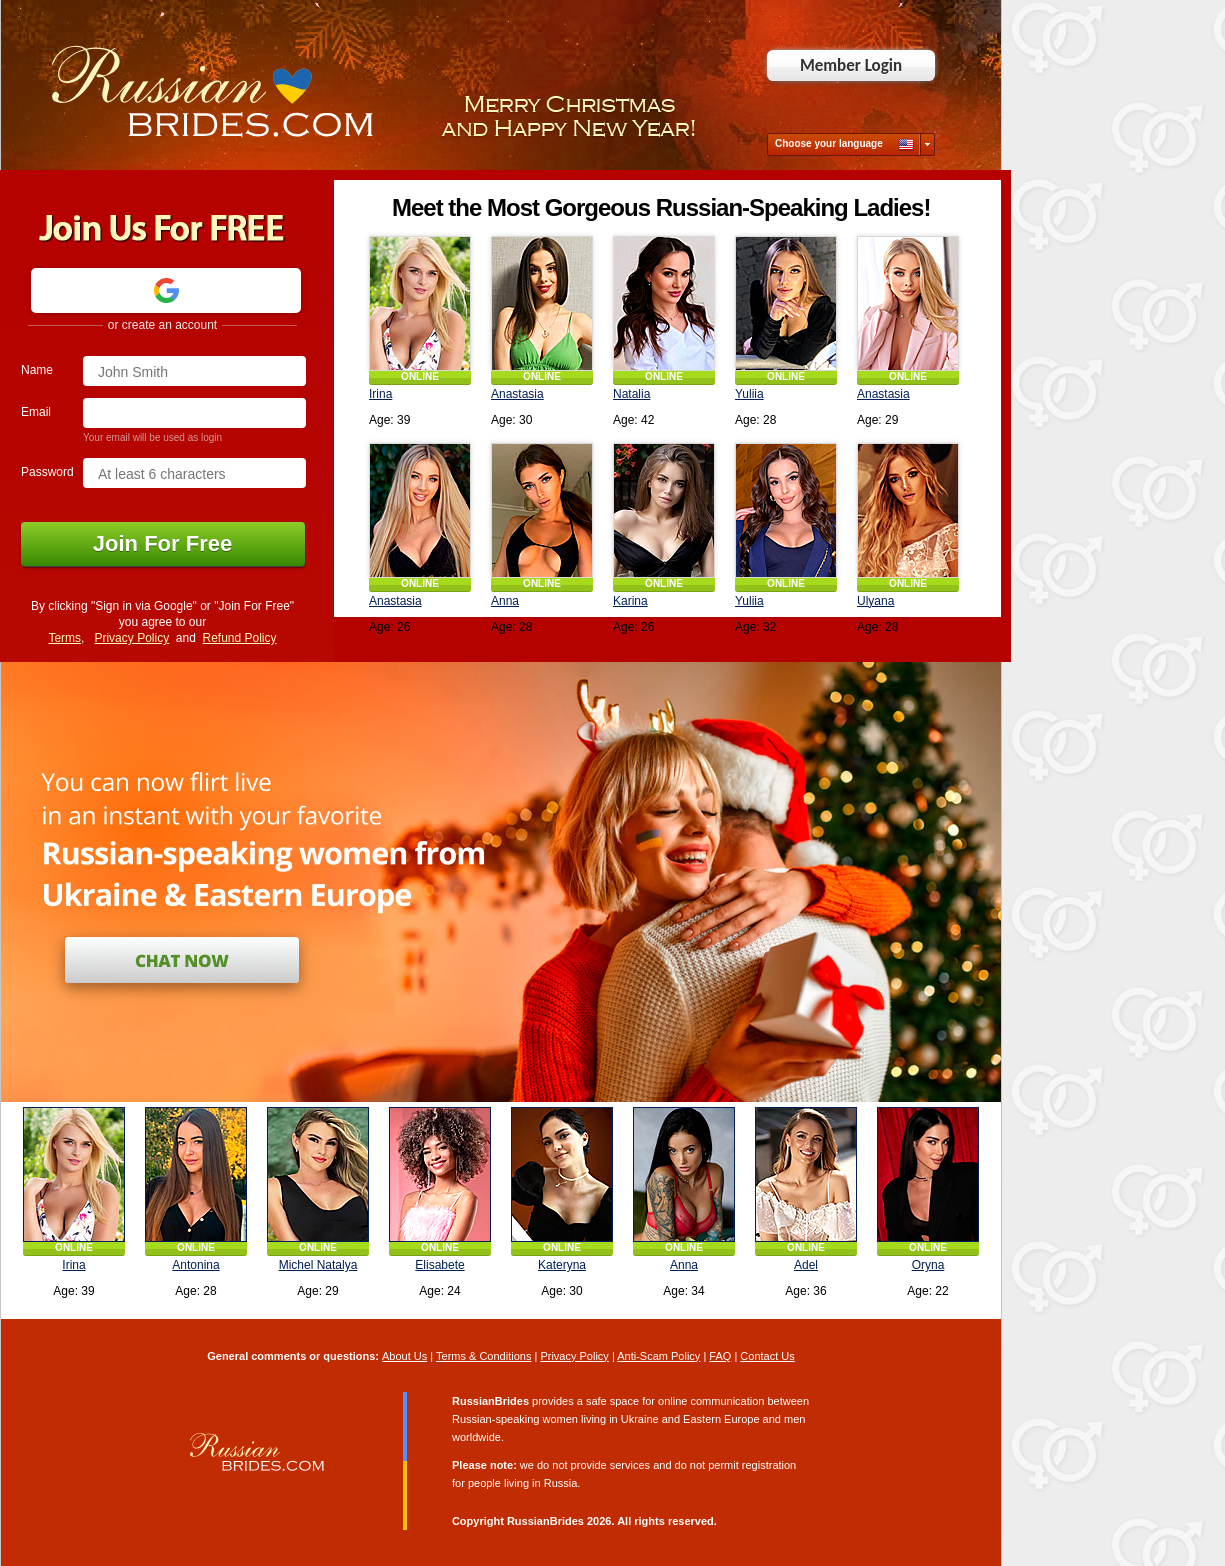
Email (36, 412)
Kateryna (562, 1265)
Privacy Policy (131, 638)
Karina (630, 601)
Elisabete (439, 1265)
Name (37, 370)
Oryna (928, 1265)
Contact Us (767, 1356)
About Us (404, 1356)
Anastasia (517, 394)
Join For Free (163, 544)
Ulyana (875, 601)
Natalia (631, 394)
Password (47, 472)
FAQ (720, 1356)
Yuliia (749, 394)
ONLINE (420, 376)
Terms (64, 638)
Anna (505, 601)
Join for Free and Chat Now (182, 960)
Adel (806, 1265)
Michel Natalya (318, 1265)
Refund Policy (240, 638)
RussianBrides (545, 1521)
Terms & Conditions (483, 1356)
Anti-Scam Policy (658, 1356)
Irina (380, 394)
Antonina (195, 1265)
